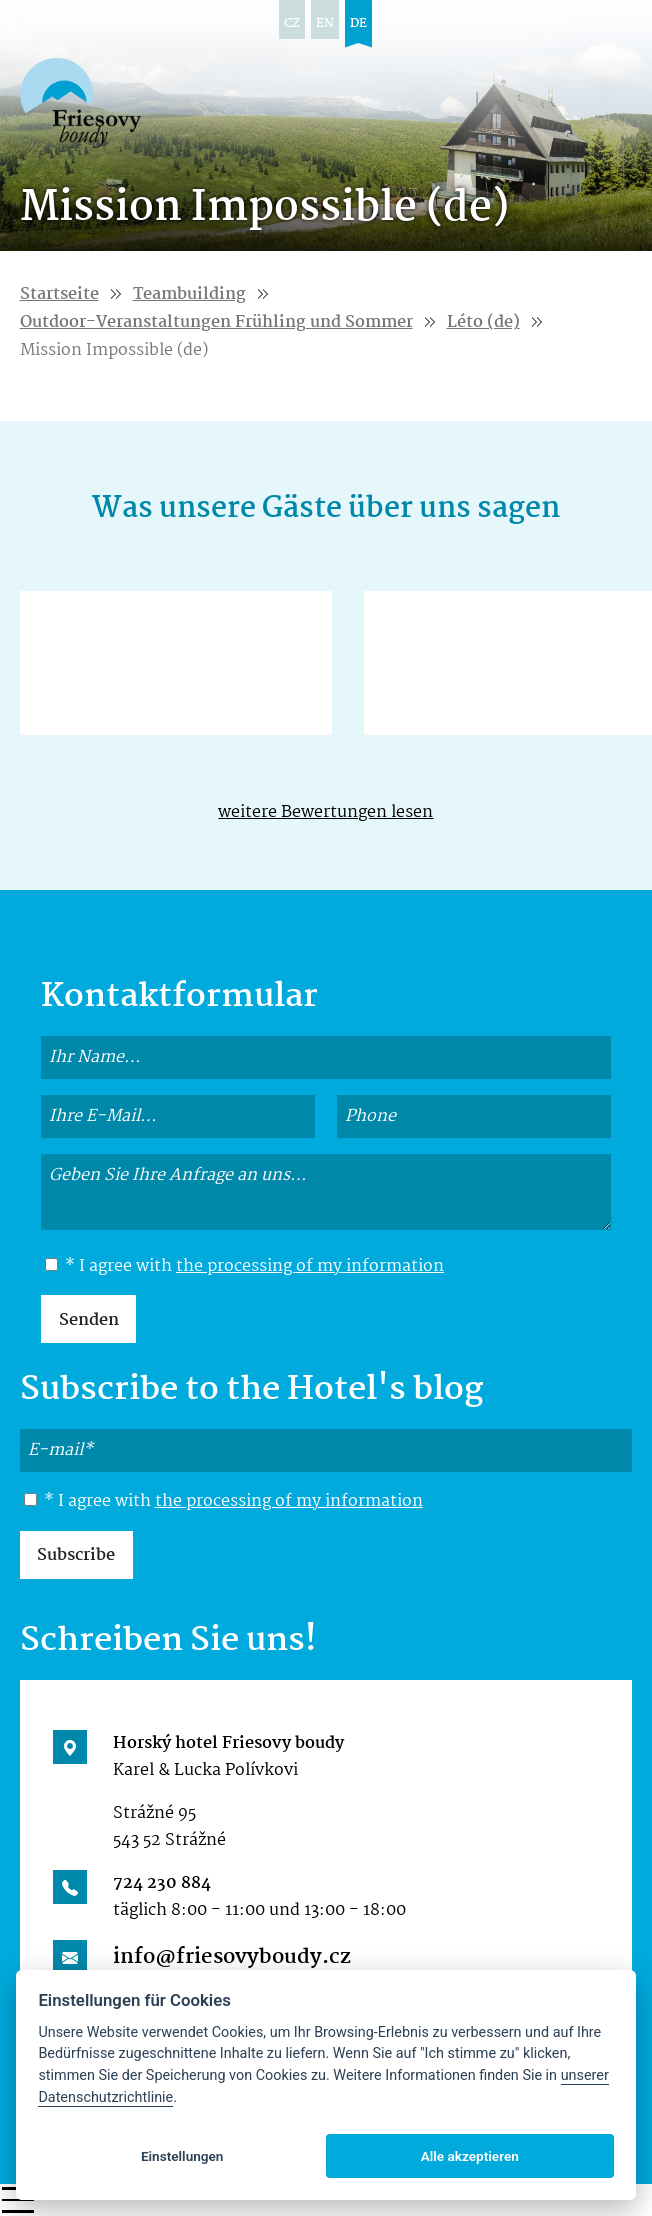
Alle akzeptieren (470, 2156)
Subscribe (76, 1555)
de (358, 23)
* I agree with (244, 1267)
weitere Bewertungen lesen (325, 812)
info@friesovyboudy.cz (232, 1957)
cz (292, 23)
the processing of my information (310, 1266)
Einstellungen (182, 2156)
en (325, 23)
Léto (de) (483, 322)
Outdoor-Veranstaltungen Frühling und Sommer (216, 322)
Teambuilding (189, 294)
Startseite (59, 294)
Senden (89, 1320)
